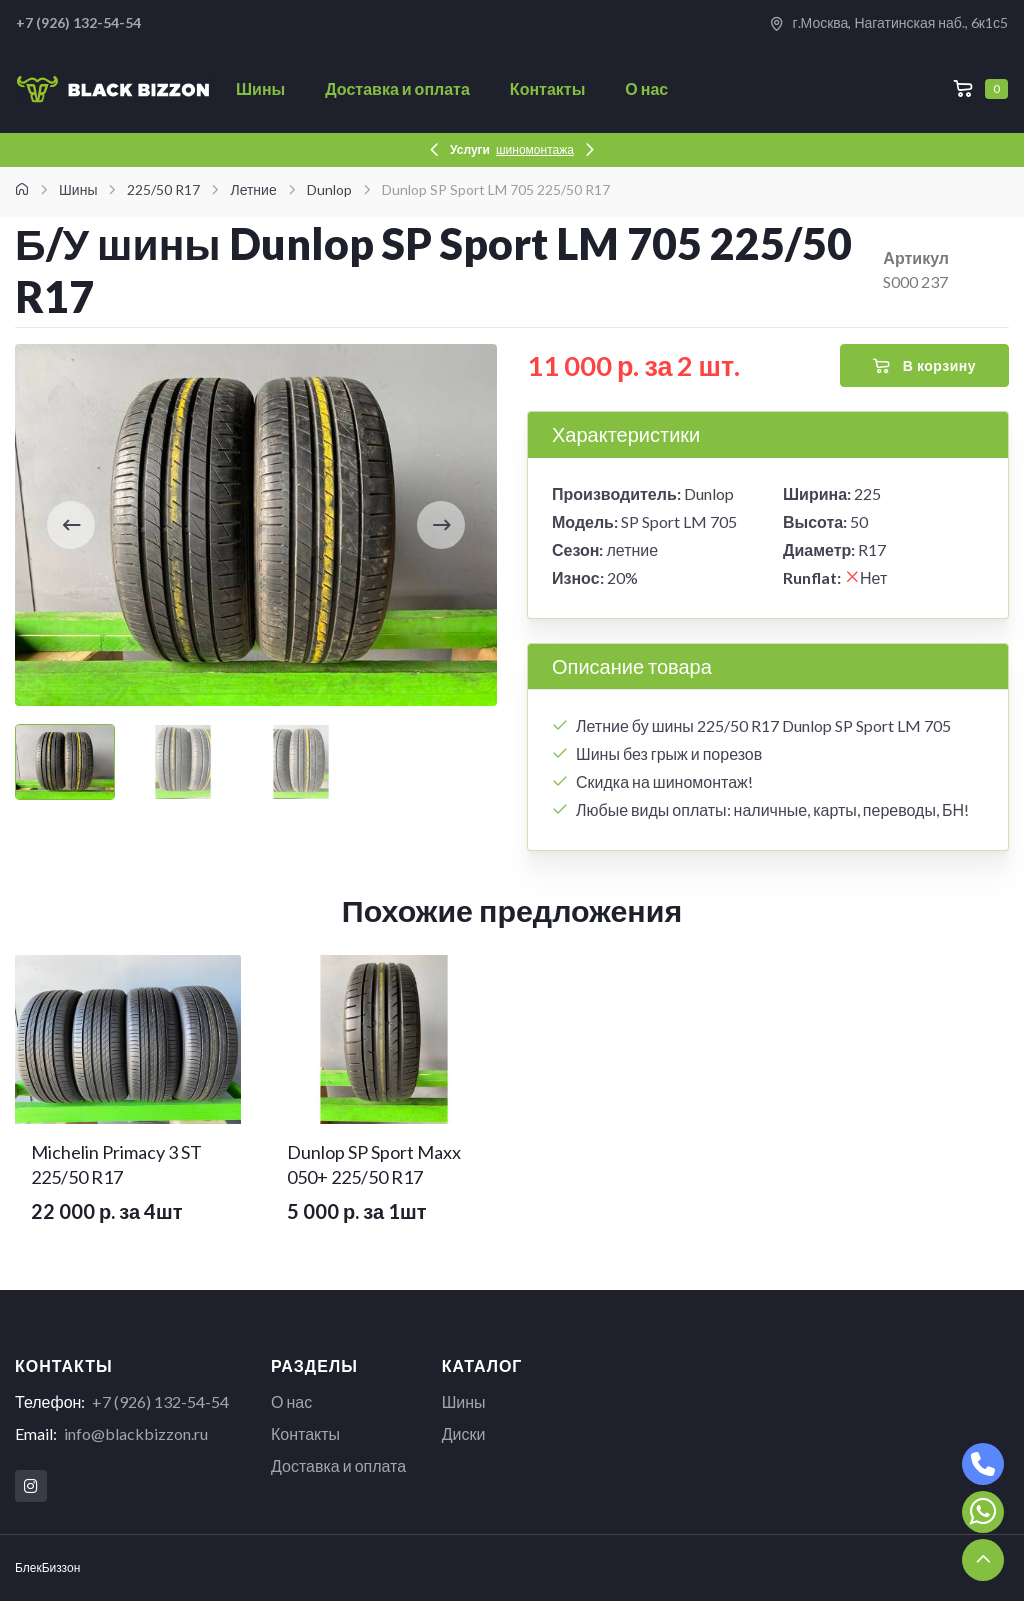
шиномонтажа (535, 149)
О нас (646, 88)
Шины (260, 88)
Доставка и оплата (397, 88)
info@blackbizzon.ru (136, 1433)
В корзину (924, 366)
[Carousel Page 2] (183, 762)
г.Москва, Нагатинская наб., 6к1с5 (888, 23)
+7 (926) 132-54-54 (160, 1401)
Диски (464, 1433)
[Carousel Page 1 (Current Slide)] (65, 762)
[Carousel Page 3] (301, 762)
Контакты (547, 88)
